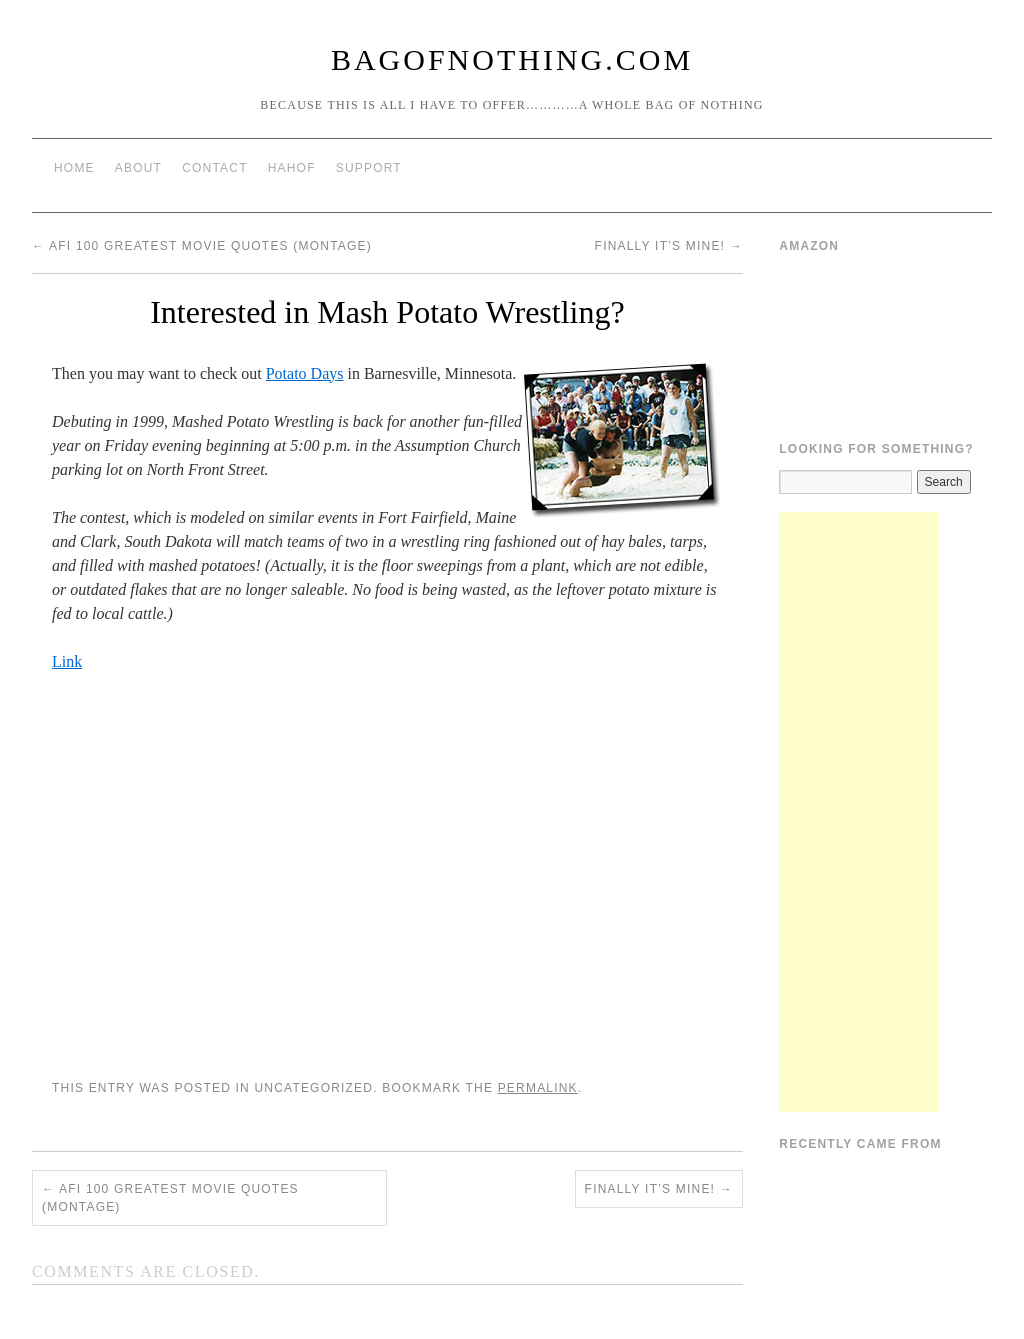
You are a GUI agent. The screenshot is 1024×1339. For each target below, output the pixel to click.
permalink (538, 1088)
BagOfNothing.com (512, 59)
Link (67, 661)
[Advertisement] (859, 812)
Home (74, 168)
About (138, 168)
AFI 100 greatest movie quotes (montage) (202, 246)
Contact (215, 168)
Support (369, 168)
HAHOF (292, 168)
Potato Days (305, 373)
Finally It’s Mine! (669, 246)
